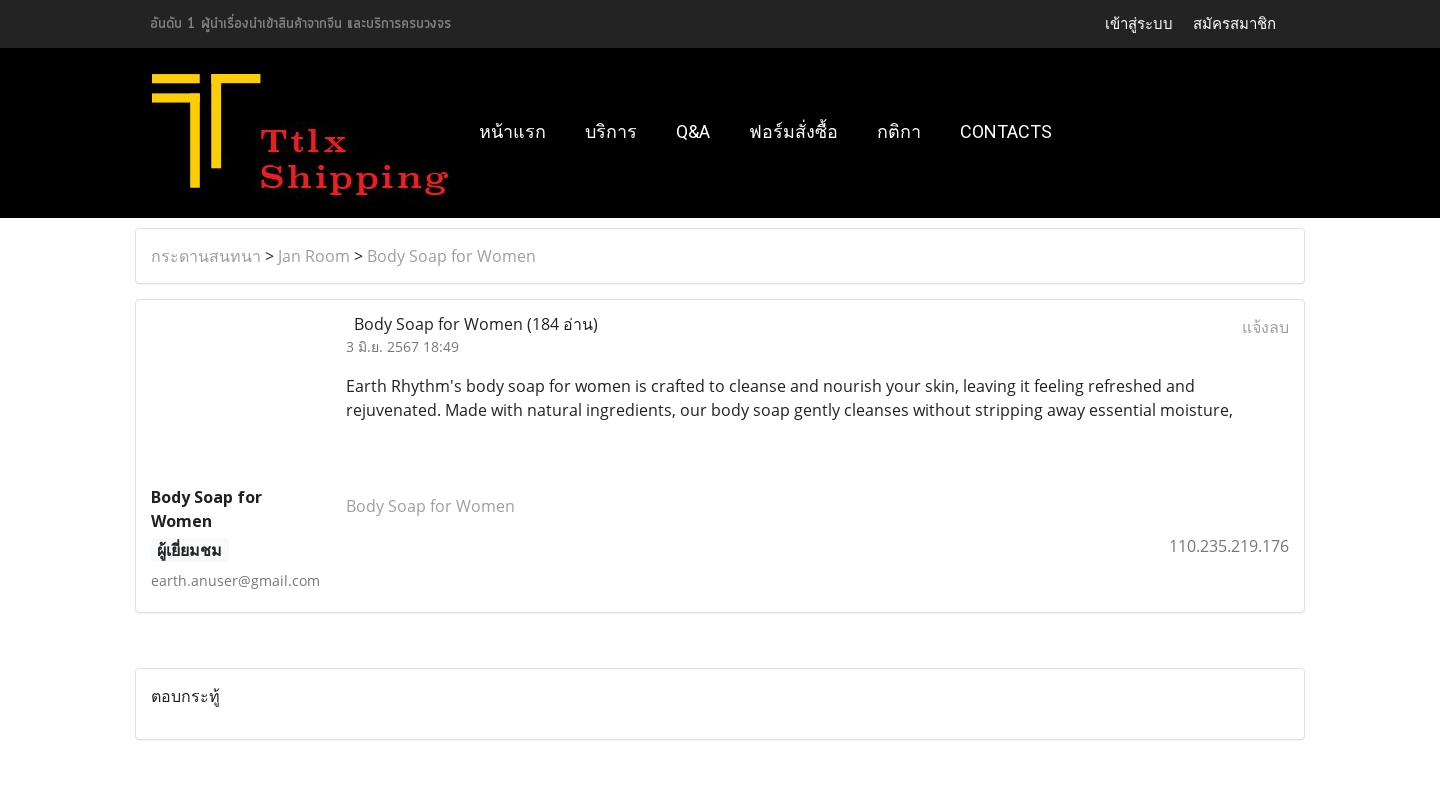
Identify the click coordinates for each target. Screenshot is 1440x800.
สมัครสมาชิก (1234, 23)
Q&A (693, 131)
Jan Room (314, 256)
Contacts (1006, 131)
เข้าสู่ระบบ (1139, 23)
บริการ (611, 131)
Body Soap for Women (451, 256)
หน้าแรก (512, 131)
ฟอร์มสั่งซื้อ (793, 131)
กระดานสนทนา (206, 256)
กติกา (899, 131)
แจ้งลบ (1265, 327)
